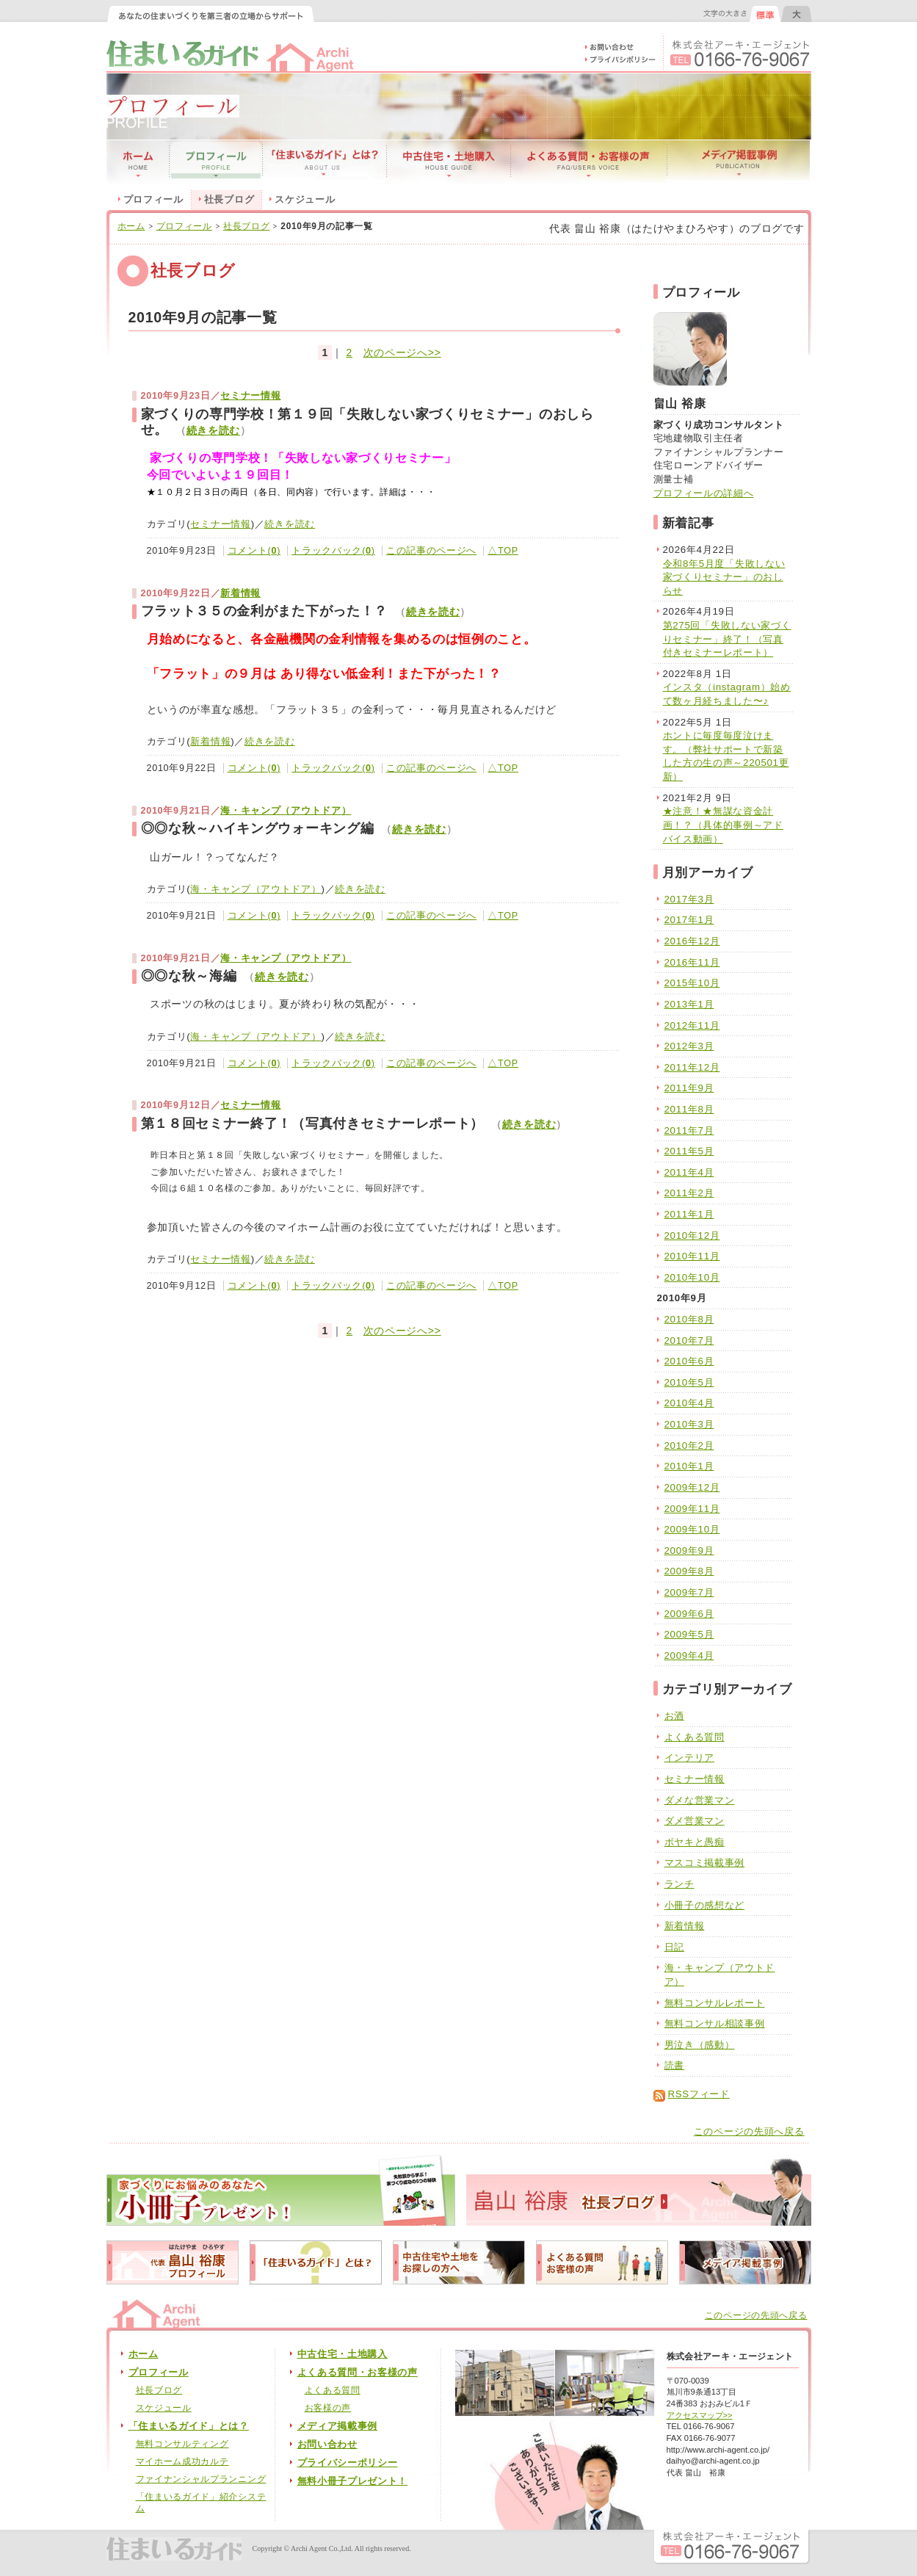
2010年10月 (692, 1277)
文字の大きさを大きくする (795, 14)
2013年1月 (689, 1004)
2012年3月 (689, 1046)
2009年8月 (689, 1571)
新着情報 (240, 593)
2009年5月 (689, 1634)
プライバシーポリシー (347, 2463)
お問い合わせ (327, 2444)
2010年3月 (689, 1424)
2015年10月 (692, 982)
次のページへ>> (402, 352)
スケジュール (305, 200)
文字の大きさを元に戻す (765, 14)
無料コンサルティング (182, 2444)
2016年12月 (692, 941)
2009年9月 (689, 1550)
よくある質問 (694, 1737)
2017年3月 (689, 899)
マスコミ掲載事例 (704, 1862)
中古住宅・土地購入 (342, 2354)
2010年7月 (689, 1340)
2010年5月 (689, 1382)
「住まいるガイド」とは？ (188, 2426)
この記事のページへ (431, 551)
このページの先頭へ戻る (749, 2132)
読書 (674, 2065)
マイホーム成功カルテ (182, 2461)
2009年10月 (692, 1529)
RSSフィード (699, 2093)
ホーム (131, 226)
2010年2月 (689, 1445)
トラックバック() (332, 551)
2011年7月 (689, 1130)
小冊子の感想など (704, 1905)
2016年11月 (692, 962)
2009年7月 (689, 1592)
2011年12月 (692, 1067)
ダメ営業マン (694, 1820)
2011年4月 (689, 1172)
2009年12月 (692, 1487)
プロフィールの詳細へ (703, 493)
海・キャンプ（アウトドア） (285, 811)
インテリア (689, 1757)
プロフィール (153, 200)
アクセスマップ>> (700, 2415)
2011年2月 (689, 1192)
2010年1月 (689, 1466)
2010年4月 (689, 1402)
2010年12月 (692, 1235)
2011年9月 (689, 1087)
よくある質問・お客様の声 (357, 2372)
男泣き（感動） (699, 2044)
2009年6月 (689, 1613)
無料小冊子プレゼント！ (352, 2481)
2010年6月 (689, 1361)
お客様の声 (328, 2408)
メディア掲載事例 (337, 2426)
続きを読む (213, 430)
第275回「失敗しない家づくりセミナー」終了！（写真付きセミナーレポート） (727, 639)
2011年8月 (689, 1109)
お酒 (674, 1715)
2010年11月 (692, 1256)
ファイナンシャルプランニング (201, 2479)
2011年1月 (689, 1214)
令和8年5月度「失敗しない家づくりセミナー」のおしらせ (724, 577)
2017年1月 (689, 919)
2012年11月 (692, 1025)
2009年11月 (692, 1508)
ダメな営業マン (699, 1800)
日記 (674, 1947)
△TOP (503, 551)
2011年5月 (689, 1151)
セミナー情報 (250, 396)
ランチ (679, 1883)
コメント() (254, 551)
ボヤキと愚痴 (694, 1842)
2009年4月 (689, 1655)
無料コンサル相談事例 (714, 2023)
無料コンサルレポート (714, 2002)
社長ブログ (246, 226)
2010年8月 (689, 1319)
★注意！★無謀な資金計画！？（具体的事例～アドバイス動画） (723, 825)
